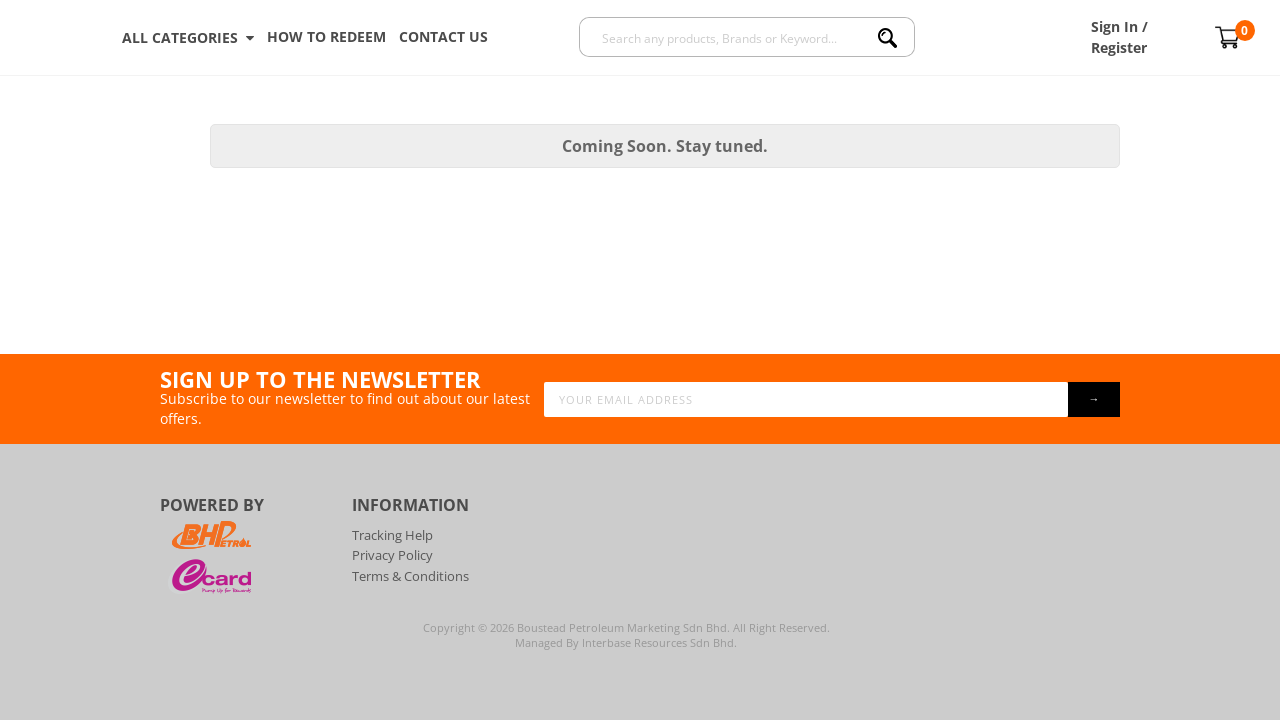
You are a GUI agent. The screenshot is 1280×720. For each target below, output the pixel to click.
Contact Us (443, 36)
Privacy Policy (392, 555)
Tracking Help (392, 535)
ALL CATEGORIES (188, 38)
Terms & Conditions (410, 576)
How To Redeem (326, 36)
